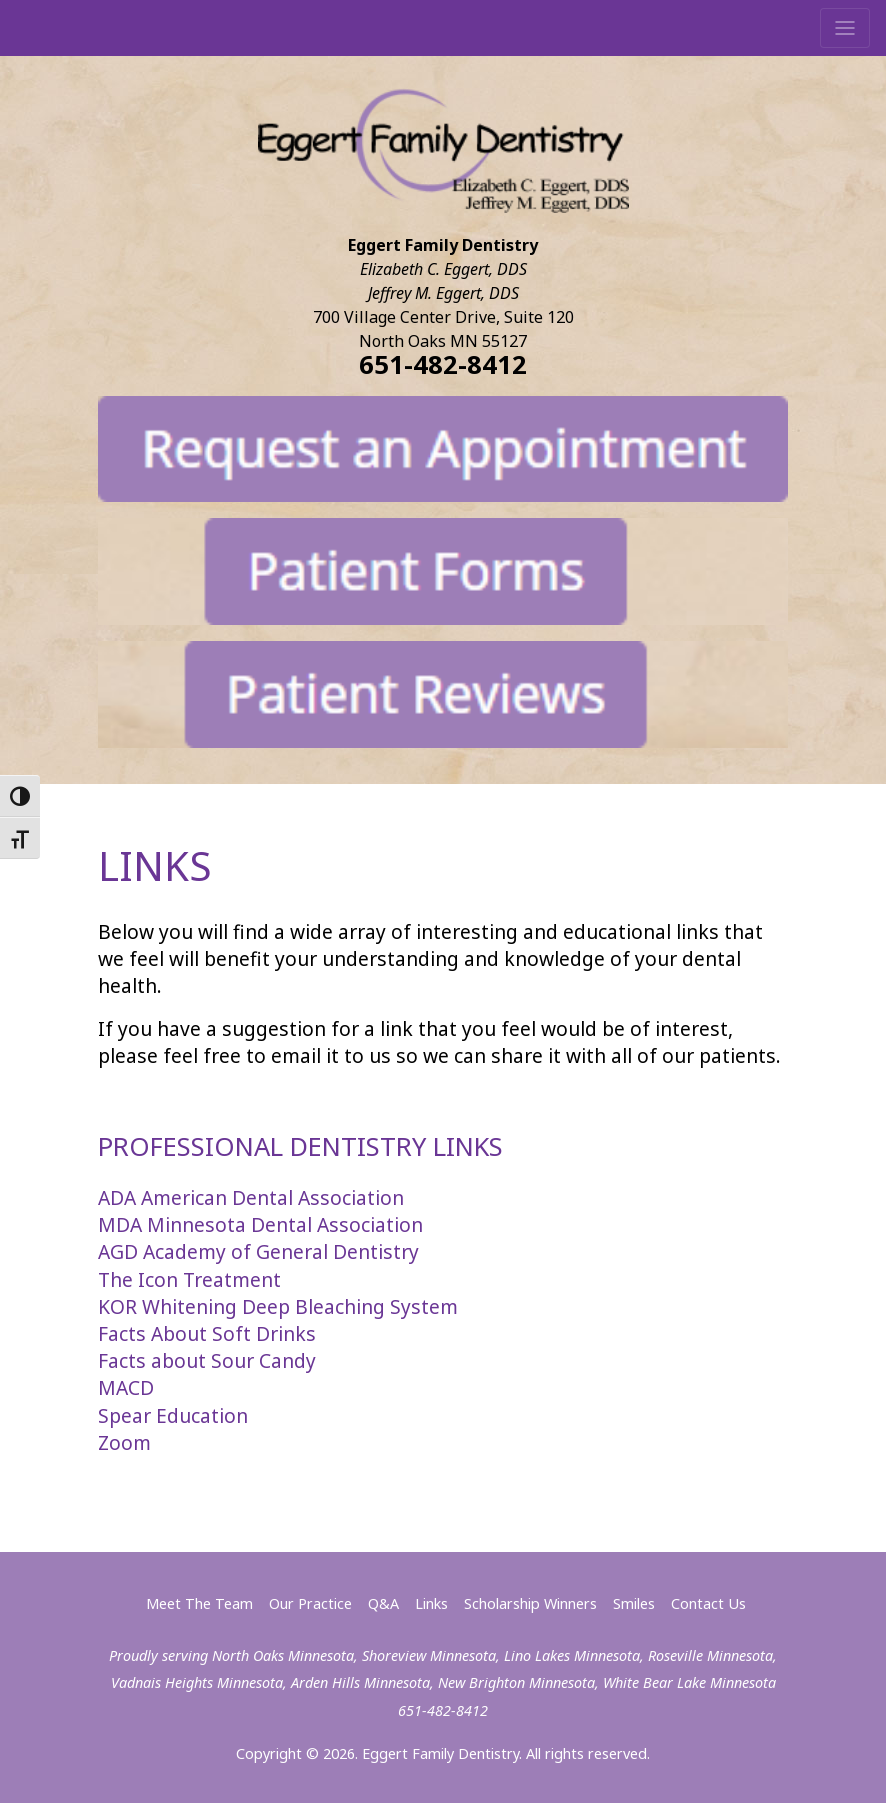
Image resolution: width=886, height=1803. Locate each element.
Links (431, 1603)
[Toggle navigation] (845, 28)
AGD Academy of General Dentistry (258, 1251)
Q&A (383, 1603)
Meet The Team (199, 1603)
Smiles (634, 1603)
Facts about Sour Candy (207, 1360)
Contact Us (708, 1603)
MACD (126, 1387)
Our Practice (310, 1603)
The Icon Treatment (189, 1279)
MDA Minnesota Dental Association (260, 1224)
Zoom (124, 1442)
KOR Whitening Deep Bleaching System (278, 1306)
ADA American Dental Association (251, 1197)
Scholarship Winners (530, 1603)
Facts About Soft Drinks (207, 1333)
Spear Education (173, 1415)
